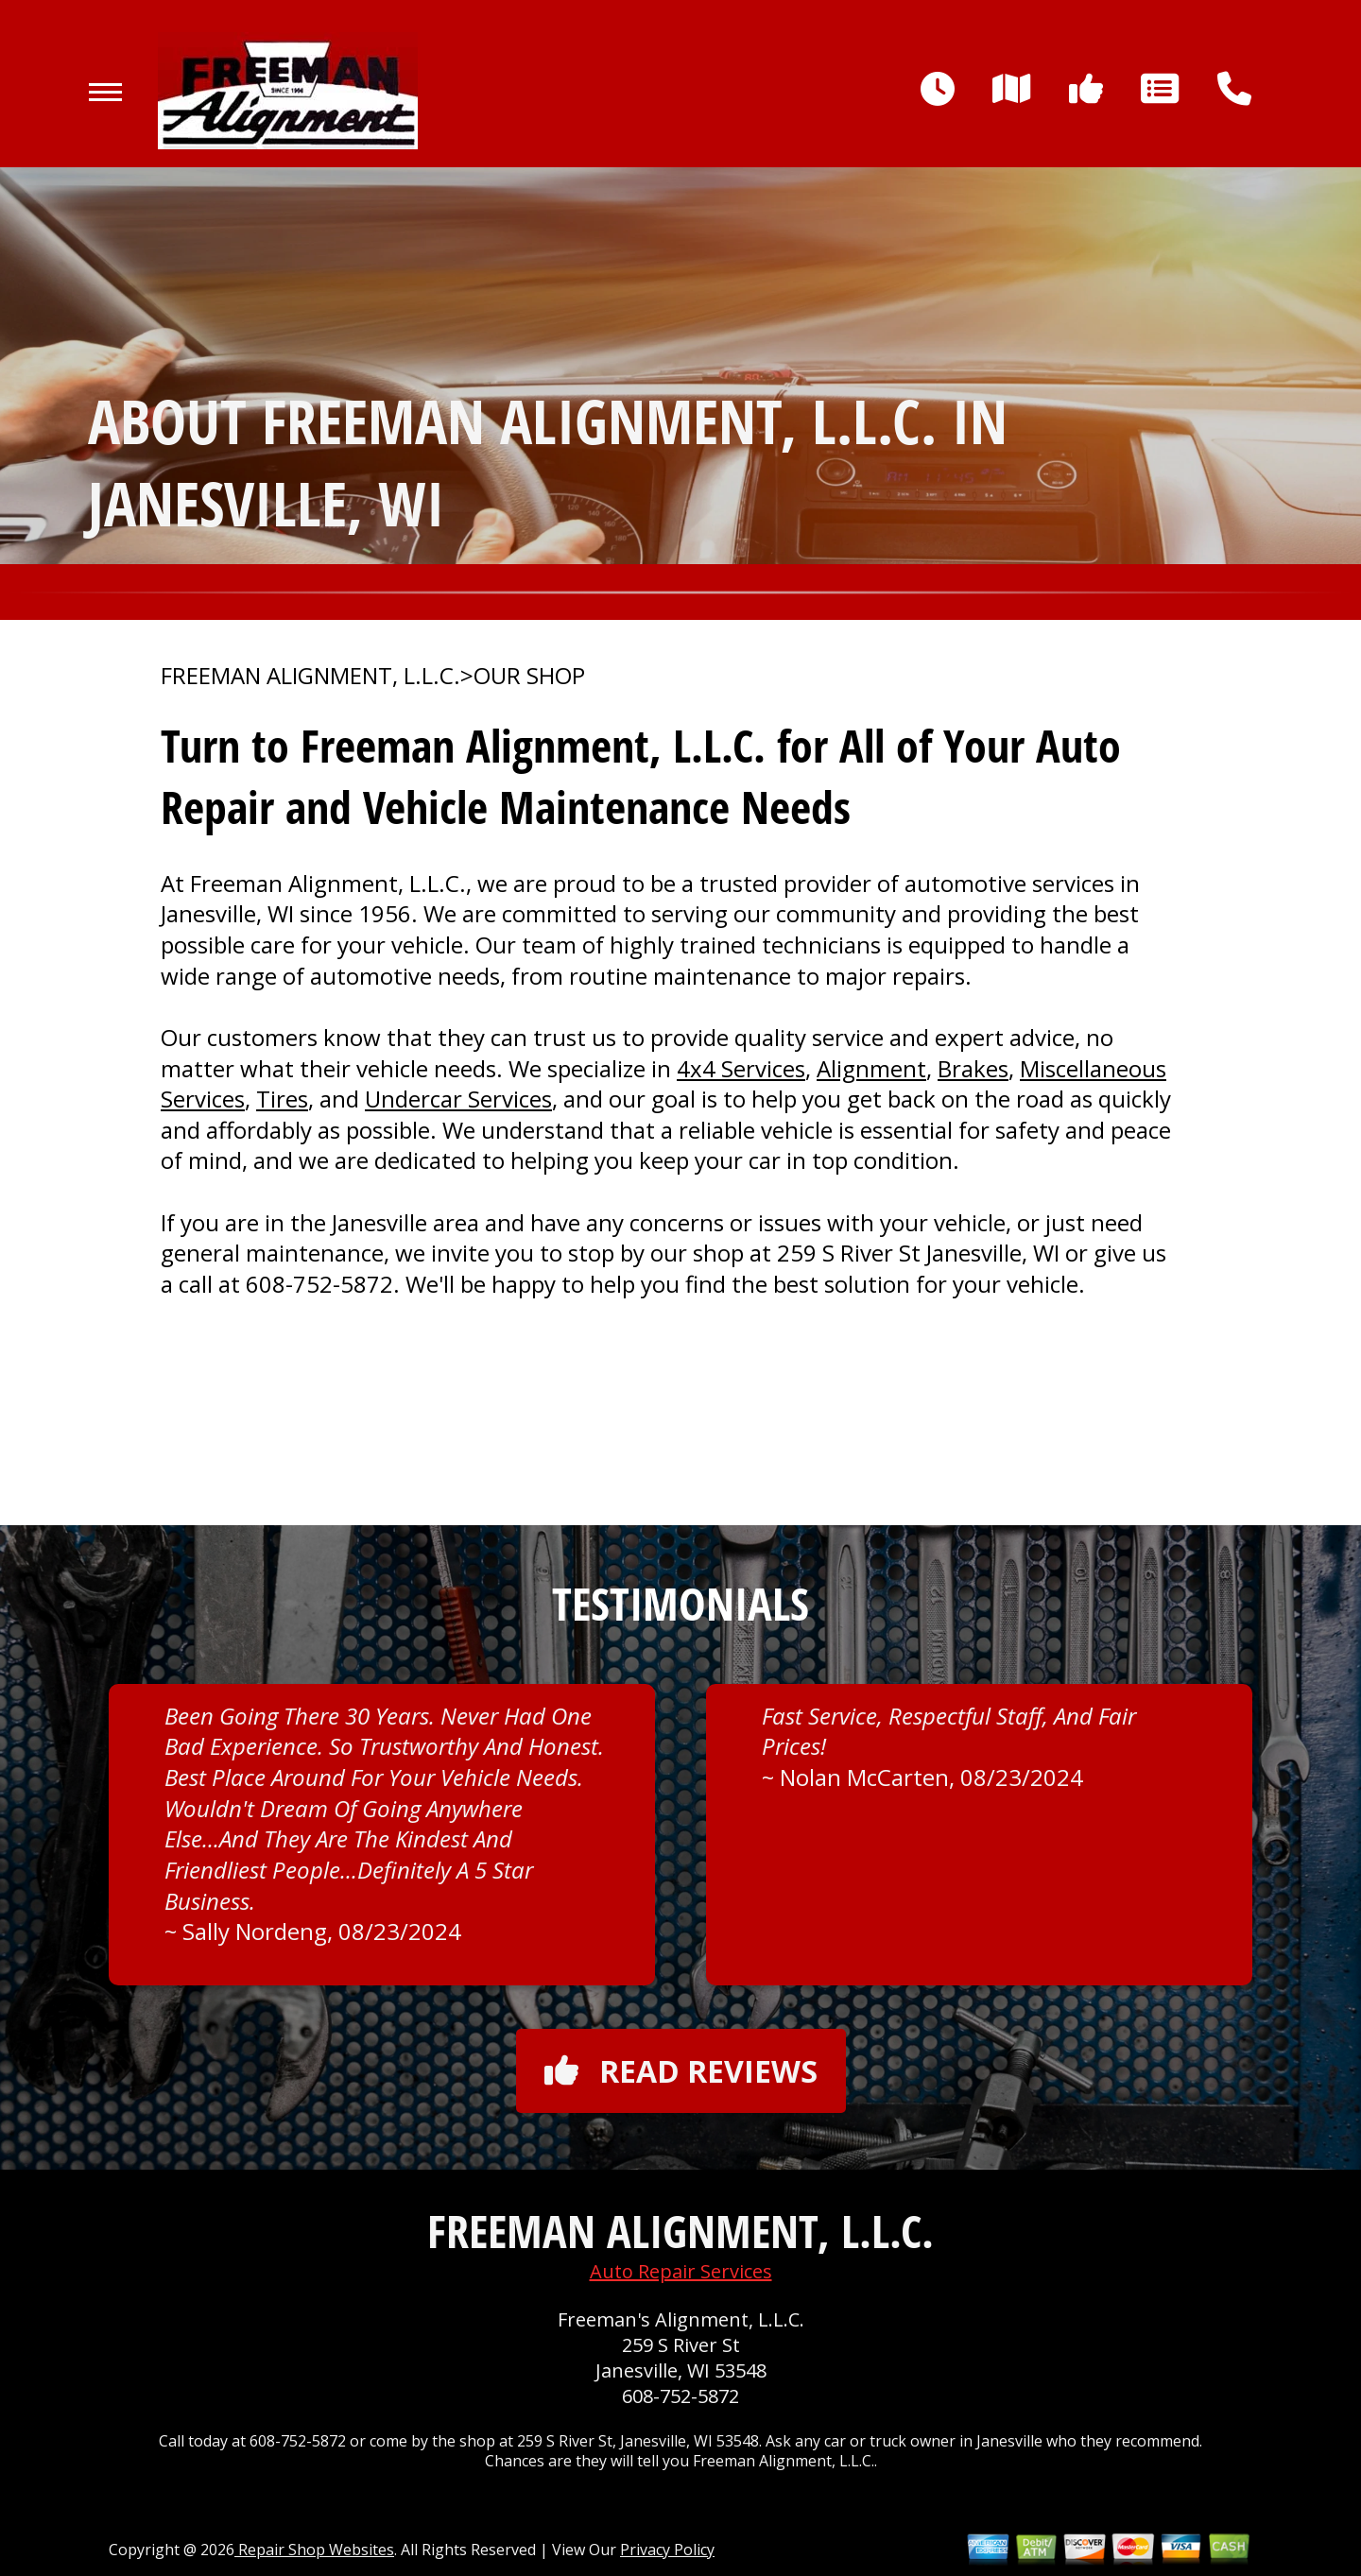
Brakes (973, 1068)
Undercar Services (458, 1098)
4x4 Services (741, 1068)
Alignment (871, 1068)
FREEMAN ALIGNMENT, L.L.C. (310, 676)
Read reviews (681, 2071)
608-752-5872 (319, 1283)
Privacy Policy (667, 2549)
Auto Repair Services (681, 2271)
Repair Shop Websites (314, 2549)
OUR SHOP (529, 676)
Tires (282, 1098)
